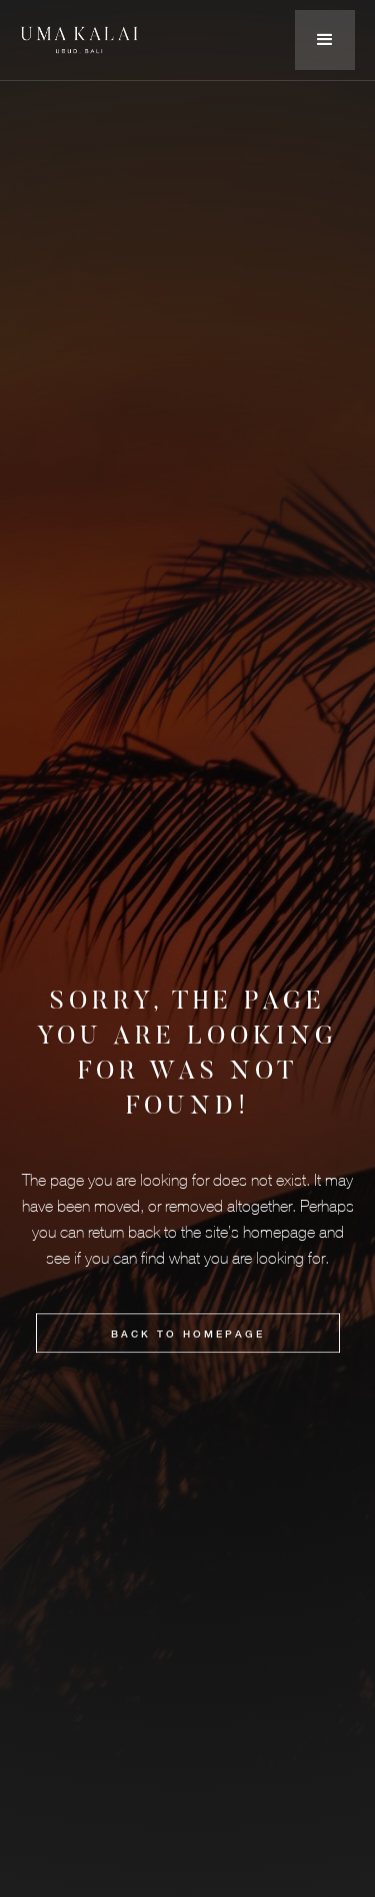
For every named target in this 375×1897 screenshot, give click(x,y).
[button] (325, 40)
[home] (80, 39)
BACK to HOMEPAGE (188, 1336)
